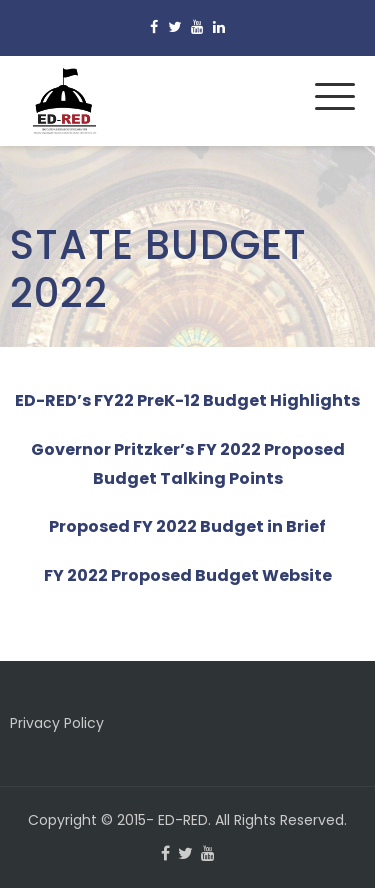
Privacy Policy (57, 723)
